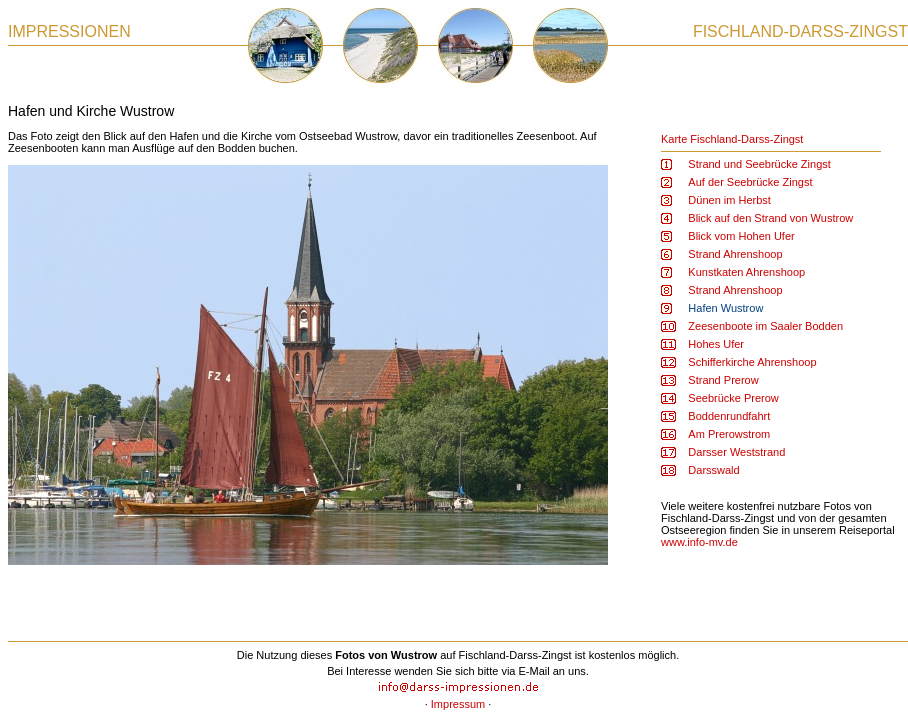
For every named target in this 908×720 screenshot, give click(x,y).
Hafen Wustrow (725, 308)
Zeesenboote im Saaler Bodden (765, 326)
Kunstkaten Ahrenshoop (746, 272)
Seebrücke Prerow (733, 398)
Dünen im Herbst (729, 200)
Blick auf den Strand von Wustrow (770, 218)
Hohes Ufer (716, 344)
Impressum (458, 704)
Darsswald (713, 470)
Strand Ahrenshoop (735, 254)
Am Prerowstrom (729, 434)
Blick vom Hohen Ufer (741, 236)
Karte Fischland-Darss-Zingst (732, 139)
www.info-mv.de (699, 542)
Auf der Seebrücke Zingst (750, 182)
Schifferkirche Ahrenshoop (752, 362)
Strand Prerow (723, 380)
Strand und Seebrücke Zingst (759, 164)
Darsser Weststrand (736, 452)
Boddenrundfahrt (729, 416)
